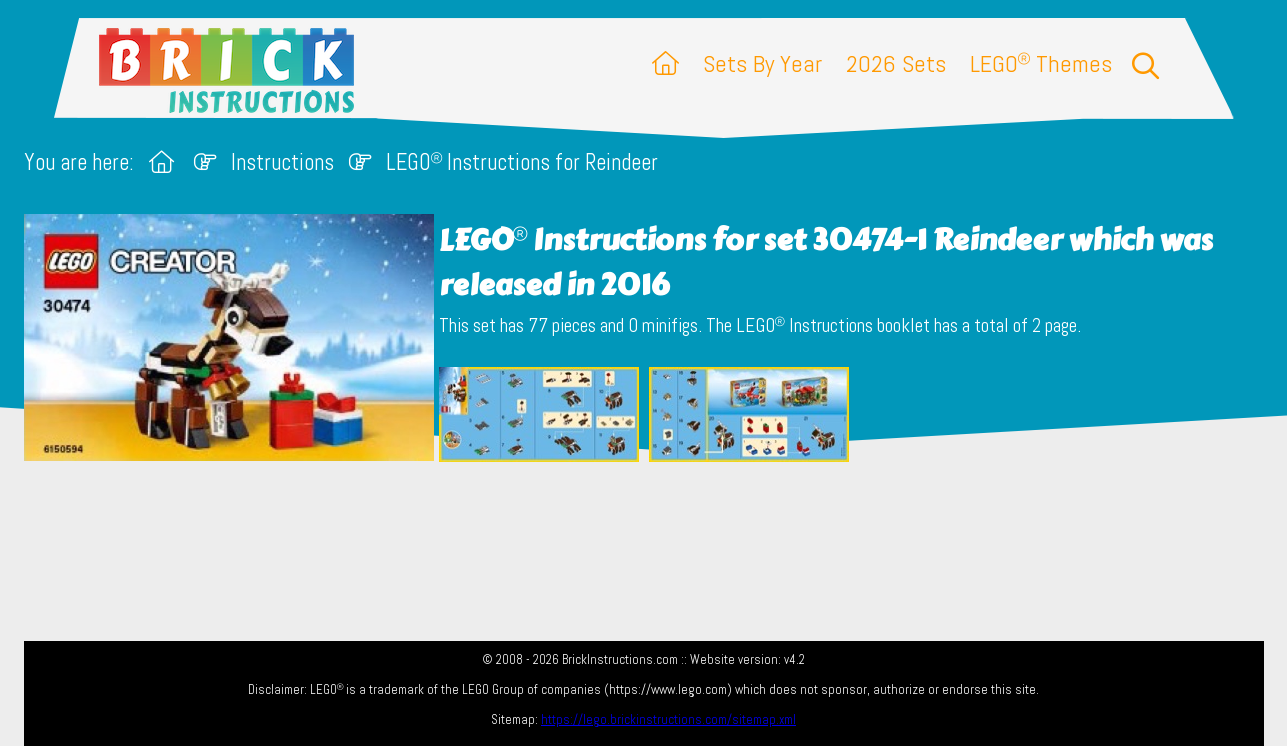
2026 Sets (896, 63)
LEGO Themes (1041, 63)
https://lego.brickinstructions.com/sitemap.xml (668, 719)
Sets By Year (762, 63)
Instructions (282, 162)
